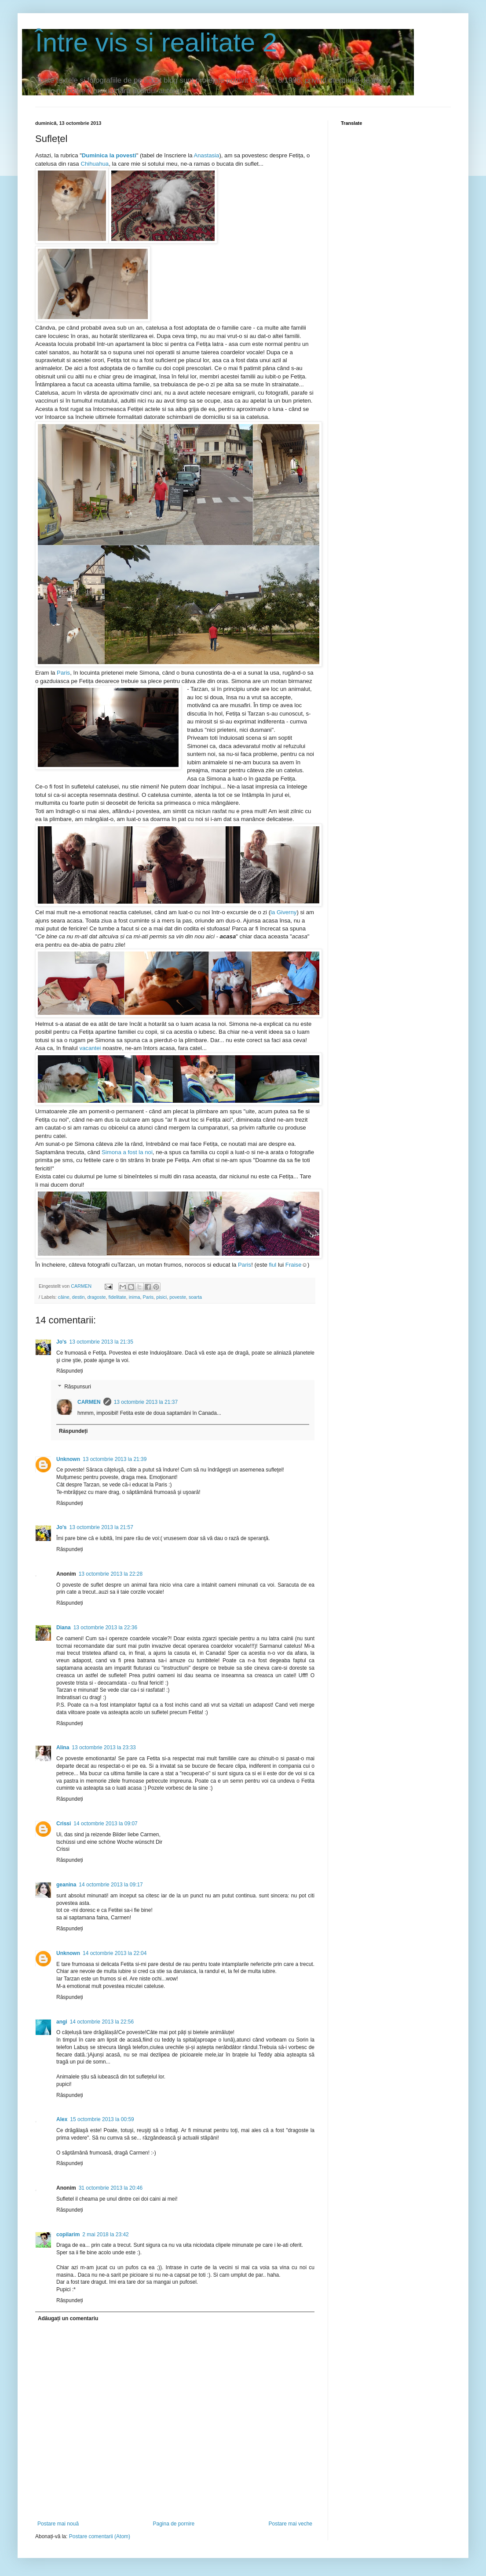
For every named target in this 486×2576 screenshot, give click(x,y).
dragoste (96, 1297)
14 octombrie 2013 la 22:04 (114, 1953)
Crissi (63, 1823)
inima (134, 1297)
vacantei (90, 1048)
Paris (63, 672)
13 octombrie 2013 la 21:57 (101, 1527)
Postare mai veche (290, 2524)
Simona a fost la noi (127, 1152)
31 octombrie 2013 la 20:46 (111, 2188)
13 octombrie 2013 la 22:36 (105, 1627)
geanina (66, 1885)
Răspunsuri (77, 1387)
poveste (177, 1297)
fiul (272, 1264)
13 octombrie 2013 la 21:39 (114, 1459)
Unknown (68, 1459)
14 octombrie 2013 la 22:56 (102, 2022)
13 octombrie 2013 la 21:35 (101, 1342)
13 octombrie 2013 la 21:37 (146, 1402)
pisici (161, 1297)
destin (78, 1297)
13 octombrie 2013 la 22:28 (111, 1574)
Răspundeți (69, 1371)
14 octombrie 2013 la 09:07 (105, 1823)
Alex (61, 2119)
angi (61, 2022)
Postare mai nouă (58, 2524)
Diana (63, 1627)
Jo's (61, 1342)
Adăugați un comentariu (68, 2318)
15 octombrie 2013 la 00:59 (102, 2119)
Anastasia (206, 155)
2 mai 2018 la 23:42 (105, 2234)
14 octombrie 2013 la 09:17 (111, 1885)
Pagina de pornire (173, 2524)
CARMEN (89, 1402)
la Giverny (283, 912)
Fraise (293, 1264)
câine (63, 1297)
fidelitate (117, 1297)
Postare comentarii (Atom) (99, 2536)
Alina (62, 1747)
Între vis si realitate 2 (156, 42)
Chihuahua (94, 163)
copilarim (68, 2234)
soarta (195, 1297)
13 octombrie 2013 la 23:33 (103, 1747)
